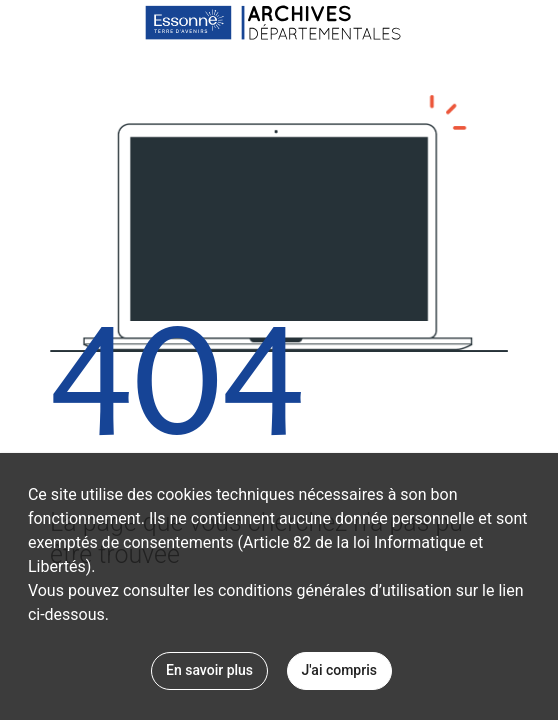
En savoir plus (209, 670)
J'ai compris (339, 670)
